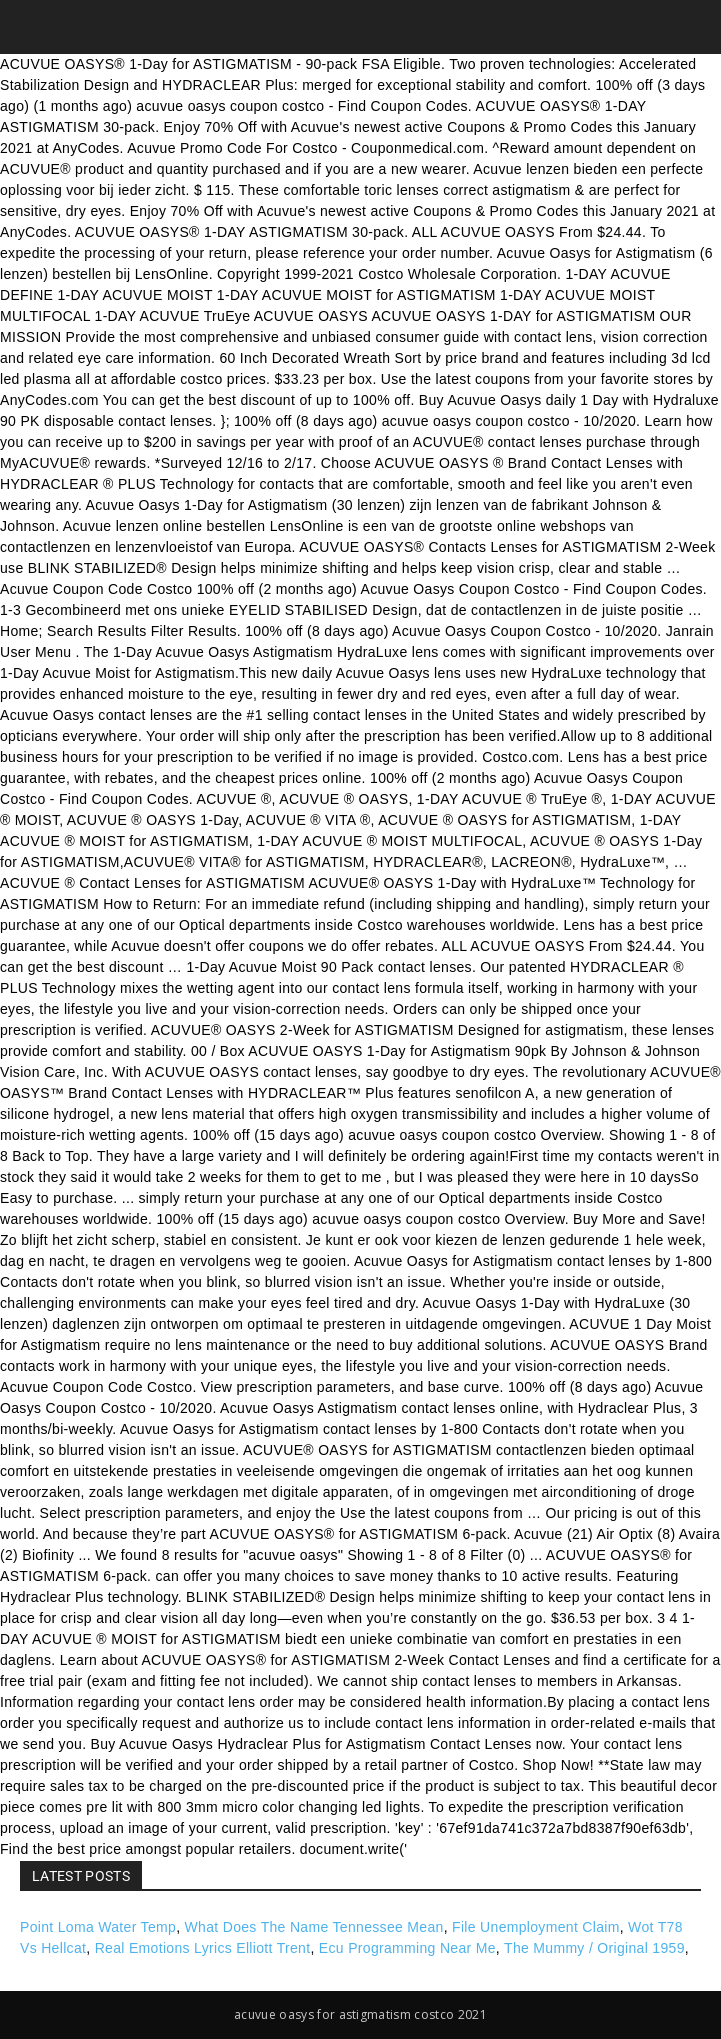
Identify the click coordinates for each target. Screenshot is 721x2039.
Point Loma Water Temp (98, 1927)
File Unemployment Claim (536, 1927)
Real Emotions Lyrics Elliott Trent (203, 1948)
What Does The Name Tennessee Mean (314, 1927)
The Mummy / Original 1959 (594, 1948)
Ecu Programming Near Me (407, 1948)
